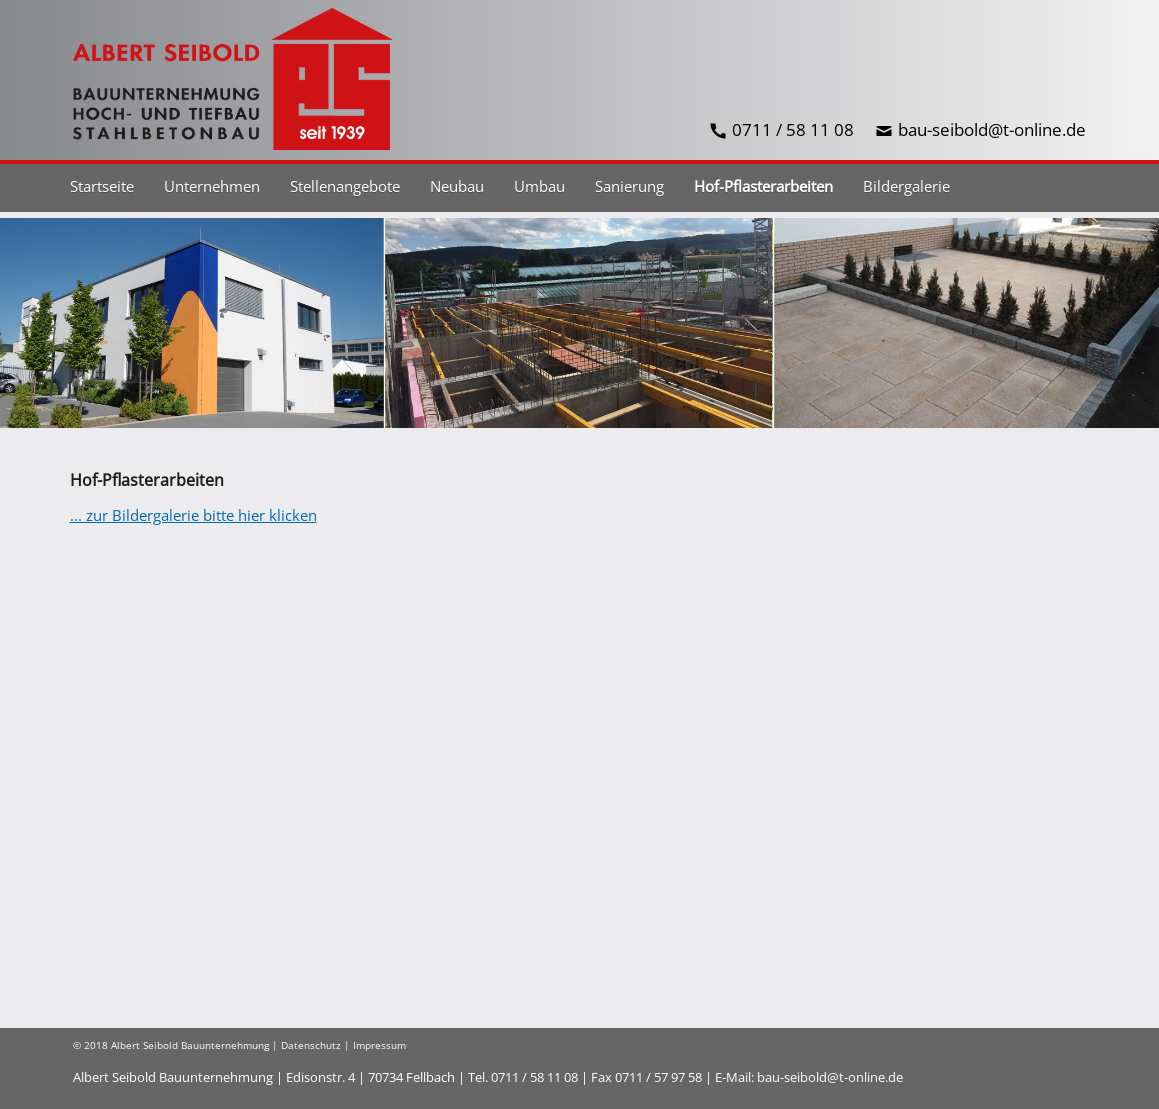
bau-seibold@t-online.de (992, 129)
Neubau (457, 186)
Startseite (102, 186)
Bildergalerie (906, 186)
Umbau (539, 186)
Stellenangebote (345, 186)
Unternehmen (212, 186)
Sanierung (629, 186)
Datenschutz (311, 1045)
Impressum (379, 1045)
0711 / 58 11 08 (793, 129)
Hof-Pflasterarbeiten (763, 186)
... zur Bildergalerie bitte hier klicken (193, 515)
